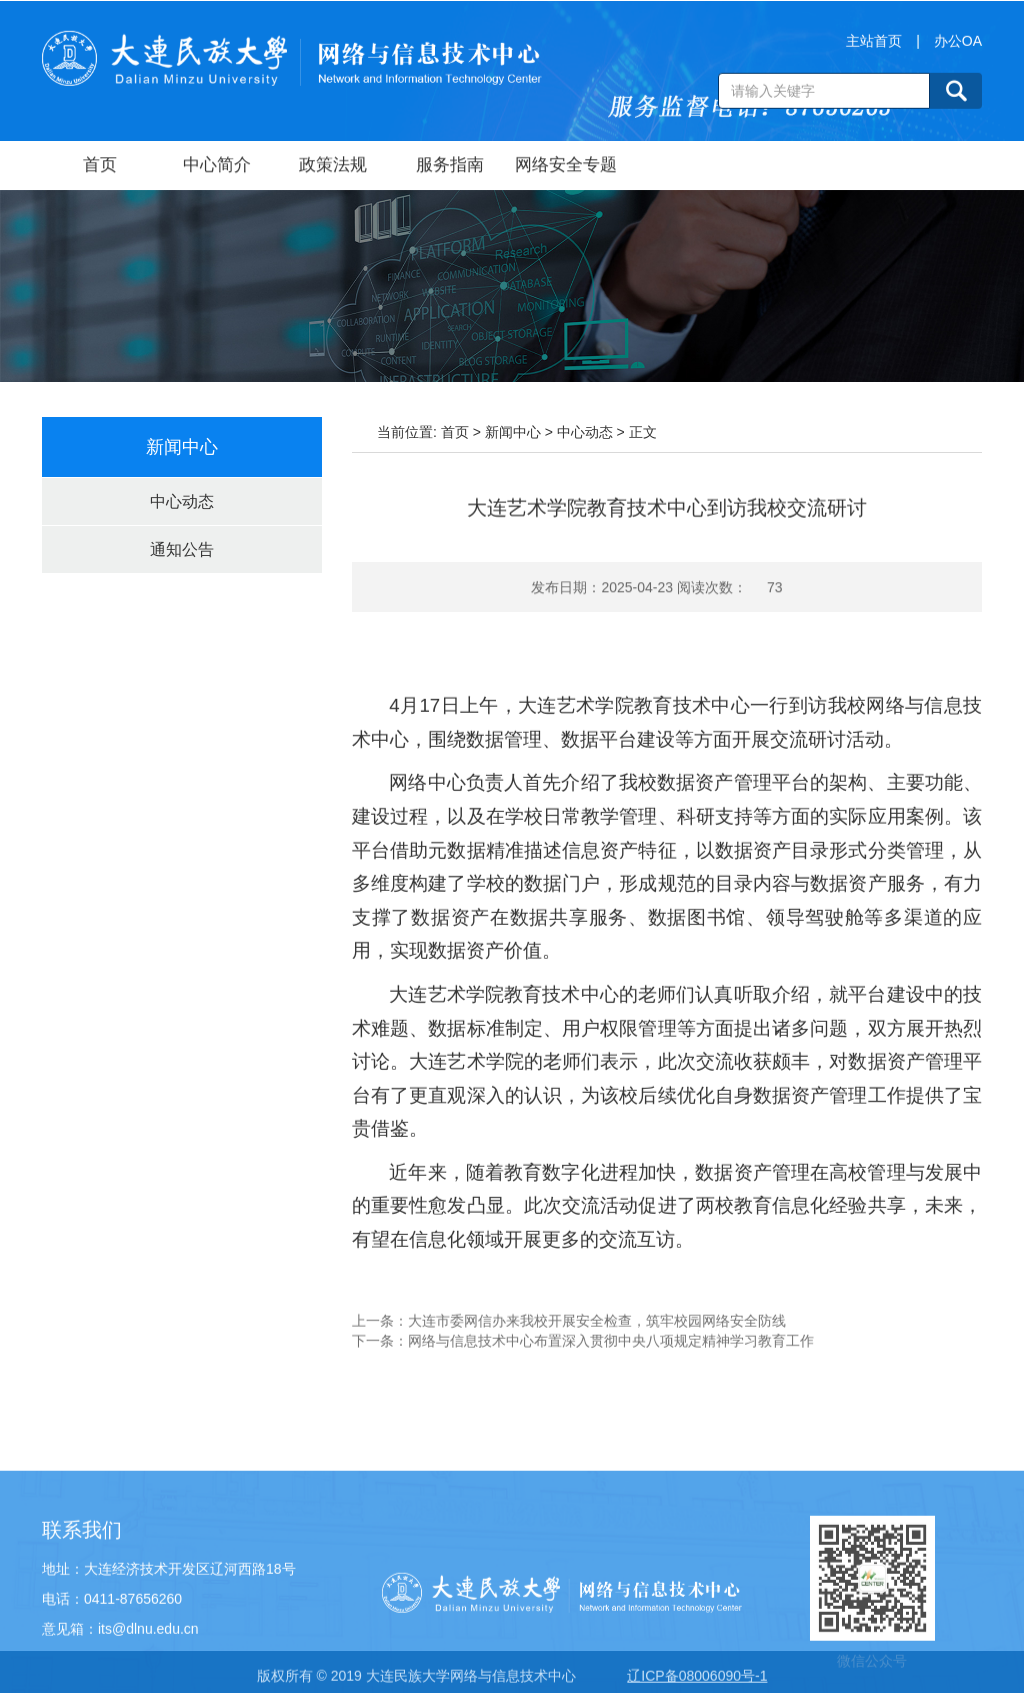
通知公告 (182, 549)
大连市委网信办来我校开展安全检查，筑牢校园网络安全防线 (597, 1336)
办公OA (958, 46)
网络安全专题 (566, 166)
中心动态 (182, 501)
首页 (100, 166)
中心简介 (217, 166)
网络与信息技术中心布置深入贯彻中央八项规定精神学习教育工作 (611, 1356)
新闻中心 (513, 432)
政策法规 (333, 166)
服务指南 (450, 166)
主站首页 (874, 46)
